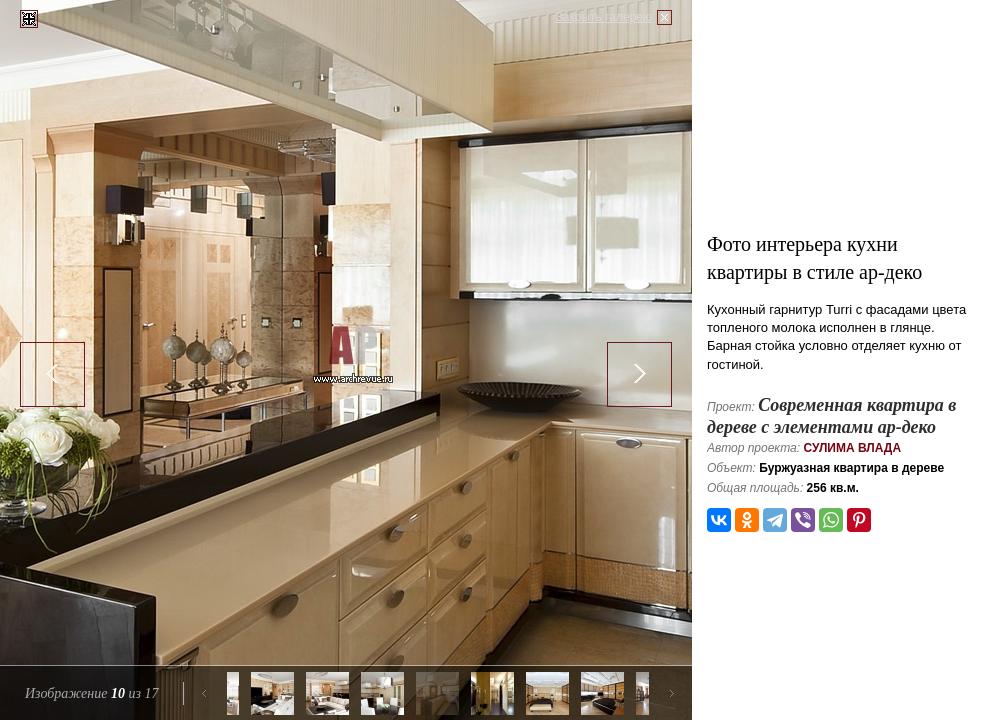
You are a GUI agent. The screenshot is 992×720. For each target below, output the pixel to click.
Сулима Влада (852, 448)
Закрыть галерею (604, 17)
